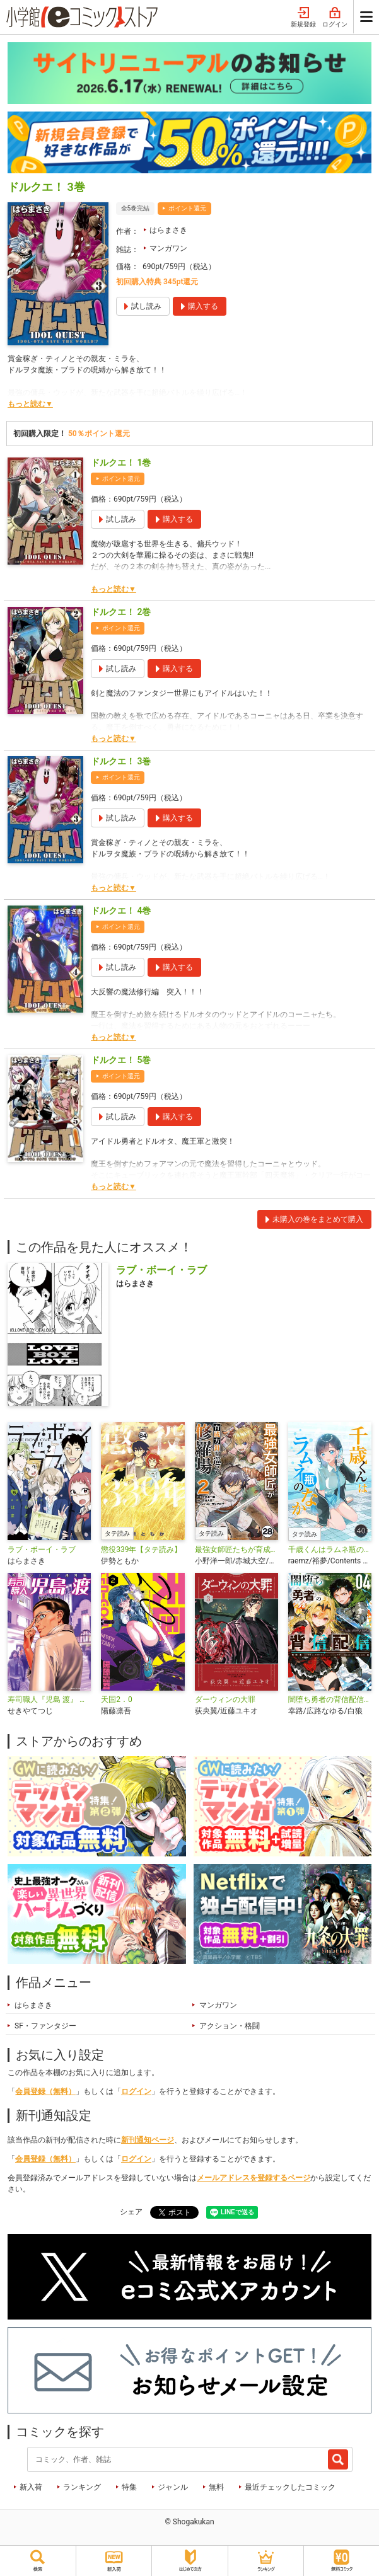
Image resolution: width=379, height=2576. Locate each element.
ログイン (334, 17)
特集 (129, 2487)
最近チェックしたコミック (290, 2487)
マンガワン (168, 248)
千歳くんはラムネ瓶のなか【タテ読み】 (329, 1549)
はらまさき (168, 230)
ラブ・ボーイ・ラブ (42, 1549)
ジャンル (173, 2487)
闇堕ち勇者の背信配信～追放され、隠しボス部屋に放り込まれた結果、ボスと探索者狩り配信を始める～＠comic (329, 1699)
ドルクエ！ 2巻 (121, 612)
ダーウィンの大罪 (225, 1699)
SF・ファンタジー (45, 2025)
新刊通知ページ (147, 2140)
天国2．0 (116, 1699)
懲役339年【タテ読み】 (141, 1549)
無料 (216, 2487)
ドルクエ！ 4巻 (121, 911)
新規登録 (303, 17)
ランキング (82, 2487)
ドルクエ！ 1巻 (121, 462)
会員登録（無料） (45, 2091)
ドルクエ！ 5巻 (121, 1060)
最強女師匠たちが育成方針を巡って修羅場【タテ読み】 (236, 1549)
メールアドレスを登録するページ (253, 2177)
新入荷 (31, 2487)
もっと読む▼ (30, 404)
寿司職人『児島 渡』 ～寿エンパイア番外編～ (49, 1699)
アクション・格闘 (229, 2025)
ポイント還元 (187, 208)
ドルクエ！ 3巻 (121, 761)
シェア (131, 2211)
